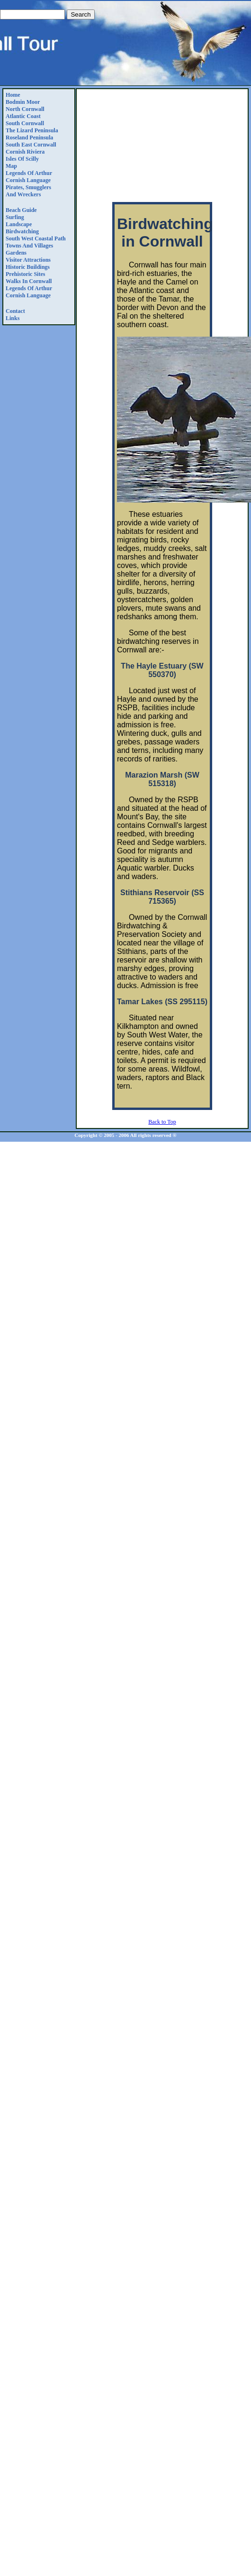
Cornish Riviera (25, 151)
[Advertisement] (162, 147)
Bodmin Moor (23, 102)
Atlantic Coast (23, 116)
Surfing (15, 217)
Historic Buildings (28, 267)
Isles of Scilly (22, 159)
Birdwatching (22, 231)
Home (13, 95)
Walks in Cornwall (29, 281)
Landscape (19, 224)
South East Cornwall (31, 144)
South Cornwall (25, 123)
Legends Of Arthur (29, 173)
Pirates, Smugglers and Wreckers (28, 191)
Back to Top (162, 1121)
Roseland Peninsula (29, 137)
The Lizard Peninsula (32, 130)
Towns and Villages (29, 245)
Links (12, 318)
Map (11, 166)
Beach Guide (21, 210)
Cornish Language (28, 180)
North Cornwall (25, 109)
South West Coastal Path (36, 238)
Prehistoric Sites (25, 274)
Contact (15, 311)
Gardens (16, 252)
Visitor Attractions (28, 260)
